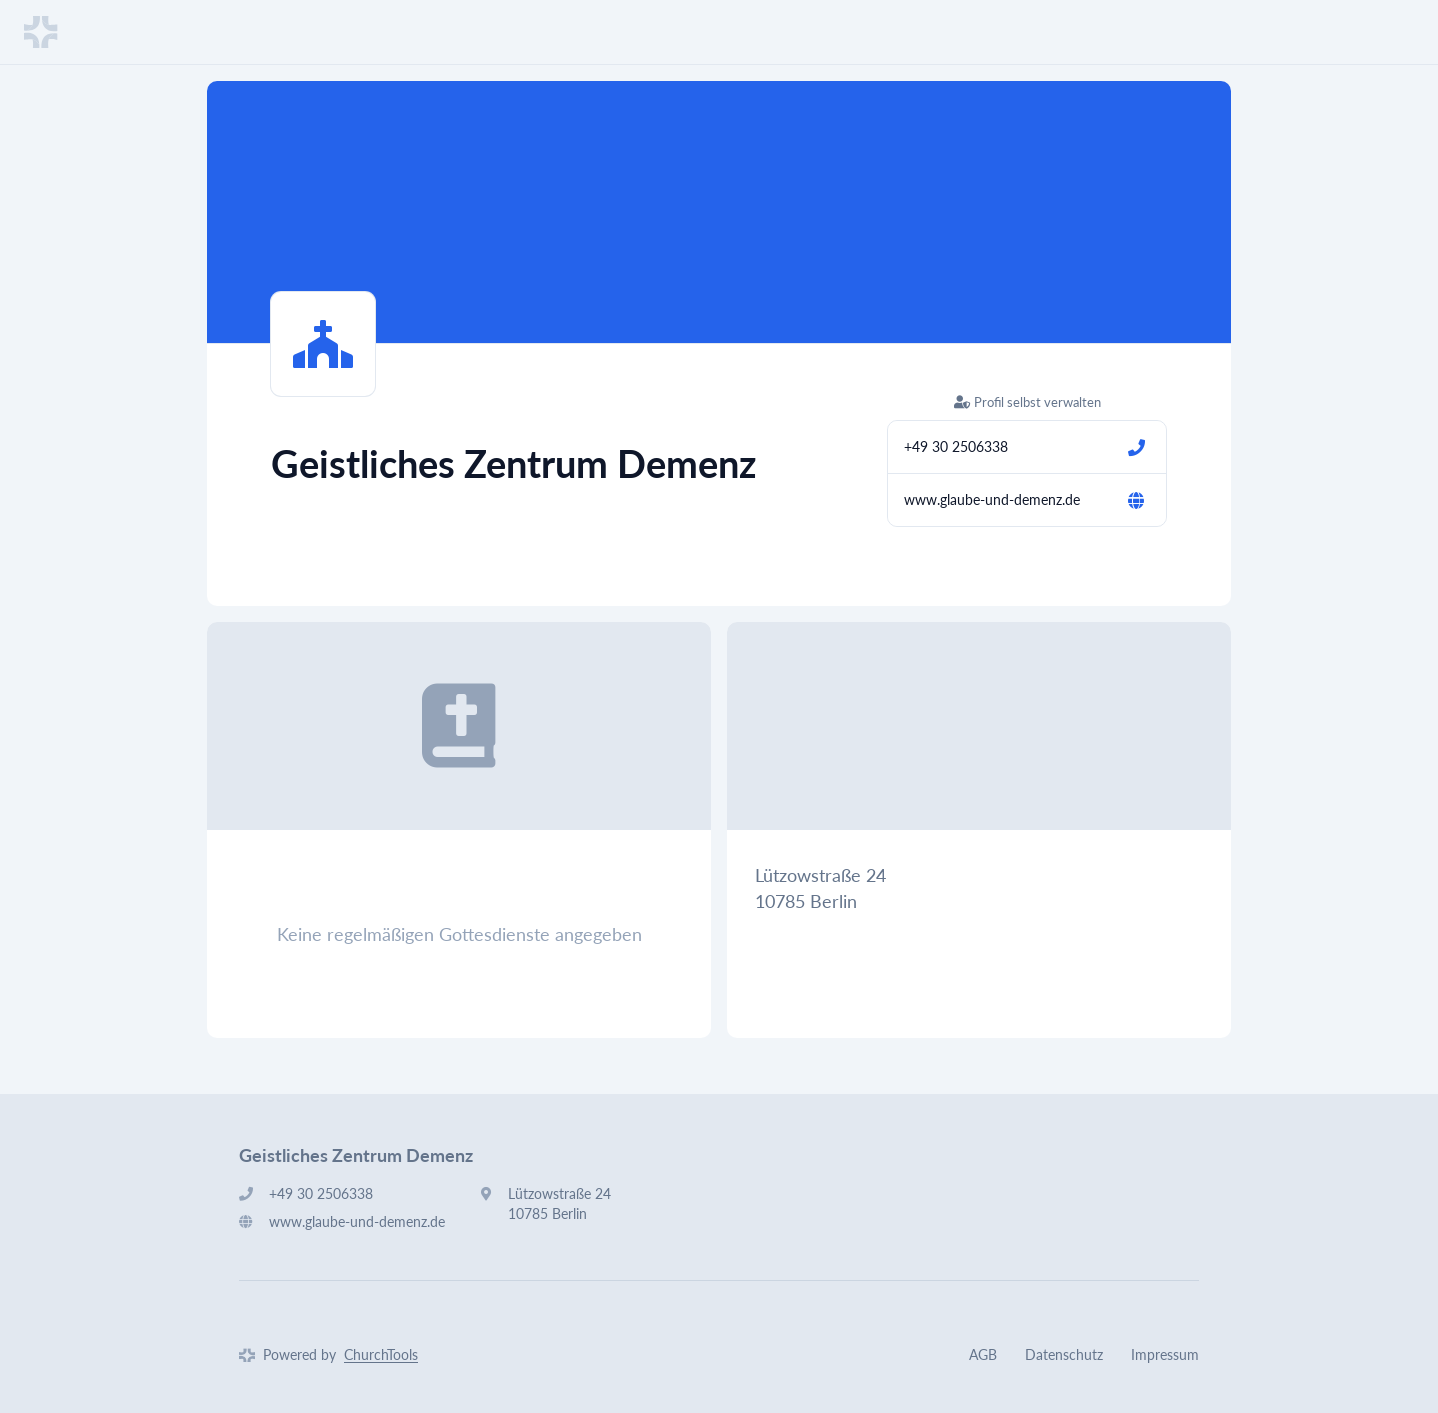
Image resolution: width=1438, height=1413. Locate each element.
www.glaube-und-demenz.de (992, 499)
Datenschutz (1064, 1354)
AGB (983, 1354)
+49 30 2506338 (956, 446)
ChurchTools (381, 1354)
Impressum (1165, 1354)
